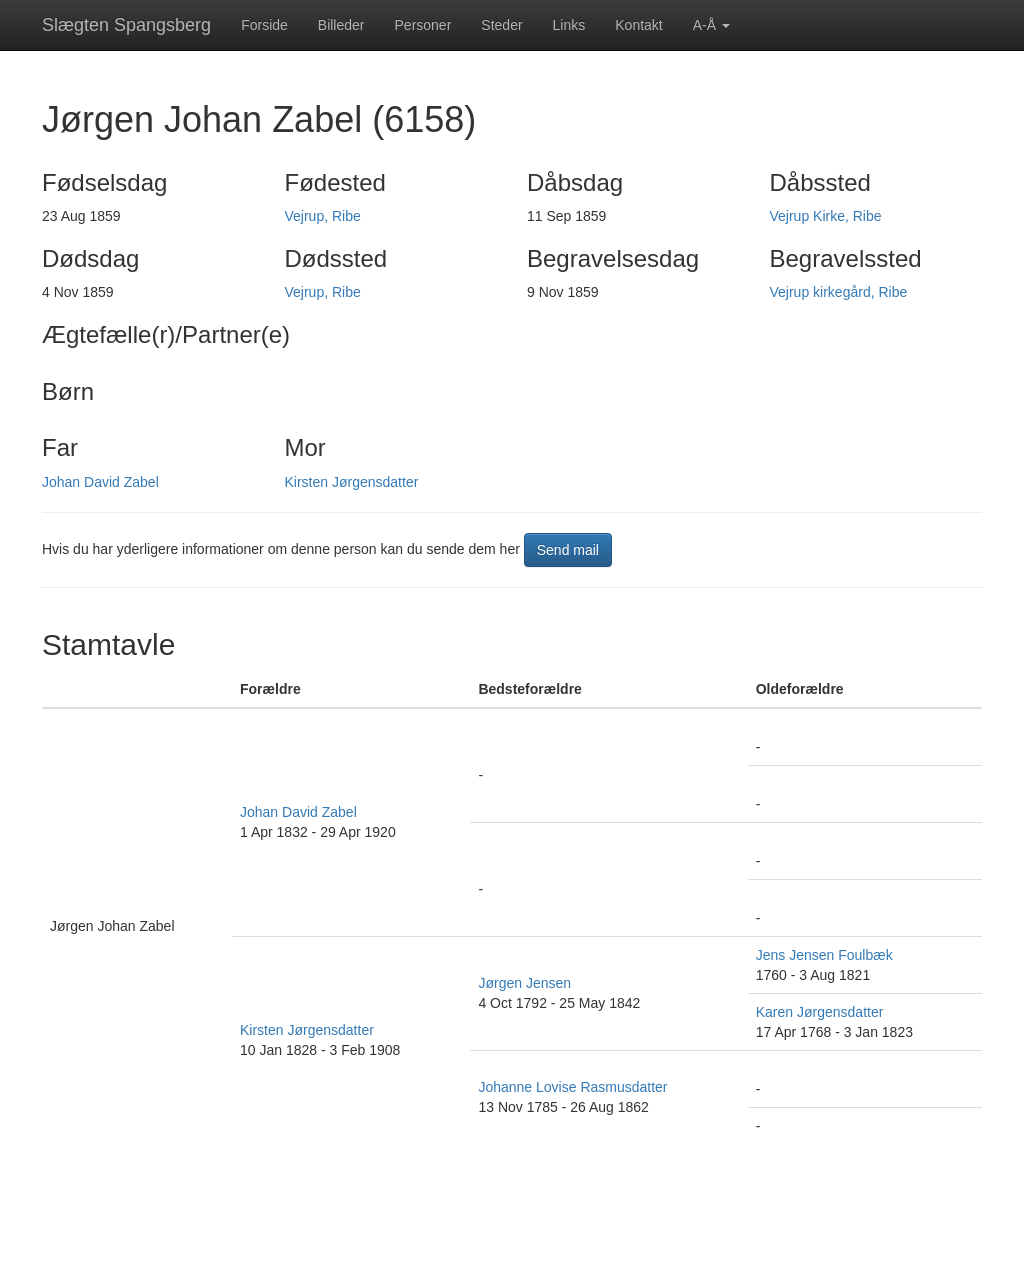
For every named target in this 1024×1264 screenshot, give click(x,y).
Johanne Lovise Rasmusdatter (572, 1087)
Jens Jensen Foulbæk (824, 955)
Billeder (341, 25)
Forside (264, 25)
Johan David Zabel (100, 482)
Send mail (568, 550)
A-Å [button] (711, 25)
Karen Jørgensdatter (820, 1012)
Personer (423, 25)
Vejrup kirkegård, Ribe (839, 292)
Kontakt (638, 25)
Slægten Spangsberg (126, 25)
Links (569, 25)
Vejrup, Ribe (323, 216)
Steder (501, 25)
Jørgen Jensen (524, 983)
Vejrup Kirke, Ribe (826, 216)
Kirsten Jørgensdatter (352, 482)
